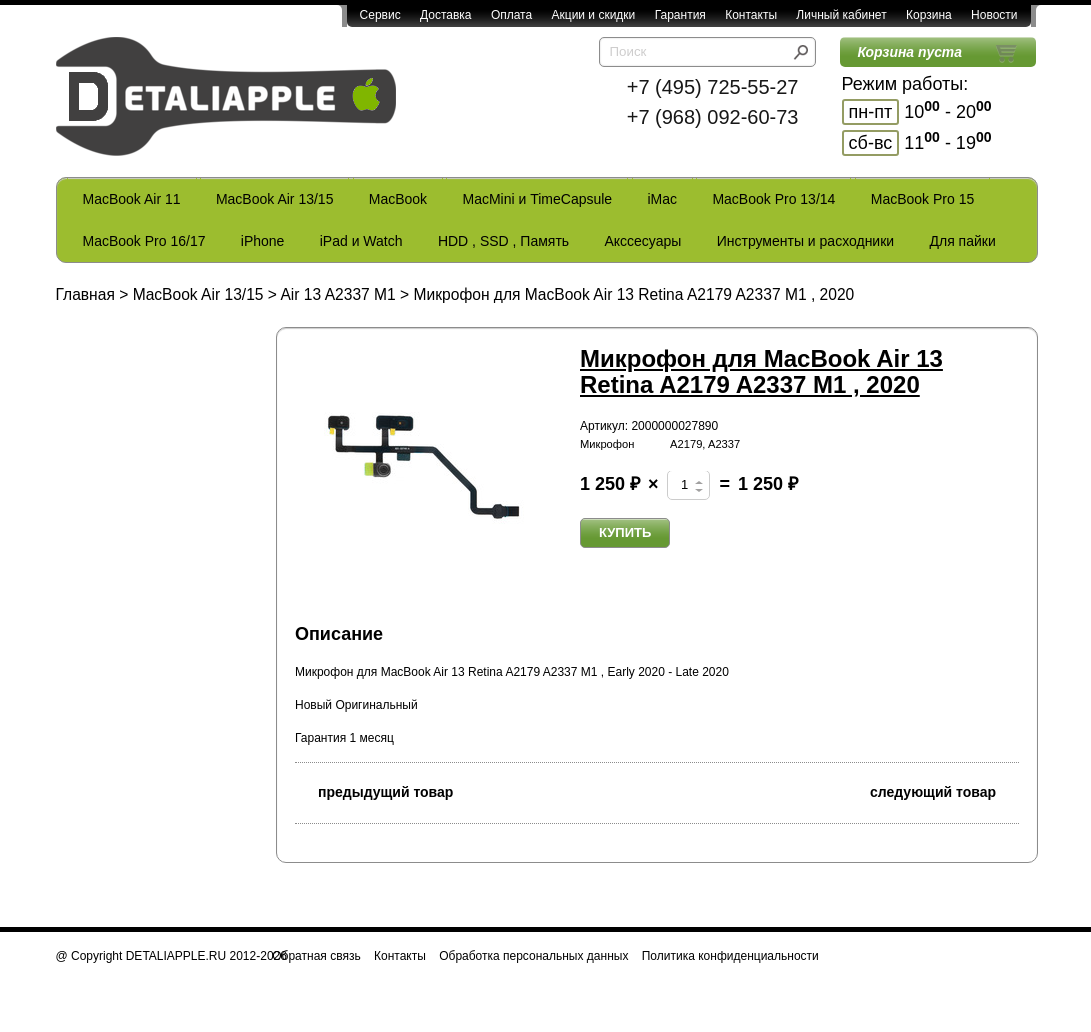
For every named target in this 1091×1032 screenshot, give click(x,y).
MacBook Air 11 (132, 199)
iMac (663, 199)
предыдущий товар (374, 790)
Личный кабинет (841, 15)
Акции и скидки (594, 15)
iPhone (263, 241)
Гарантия (680, 15)
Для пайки (962, 241)
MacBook (398, 199)
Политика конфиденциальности (730, 956)
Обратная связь (316, 956)
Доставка (446, 15)
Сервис (380, 15)
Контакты (751, 15)
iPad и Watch (361, 241)
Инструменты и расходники (805, 241)
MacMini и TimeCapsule (537, 199)
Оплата (511, 15)
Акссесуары (642, 241)
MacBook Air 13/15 (275, 199)
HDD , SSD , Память (503, 241)
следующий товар (944, 790)
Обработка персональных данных (533, 956)
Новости (994, 15)
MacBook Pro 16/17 (144, 241)
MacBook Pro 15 (923, 199)
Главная (85, 294)
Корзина (929, 15)
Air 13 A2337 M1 (337, 294)
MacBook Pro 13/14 (773, 199)
